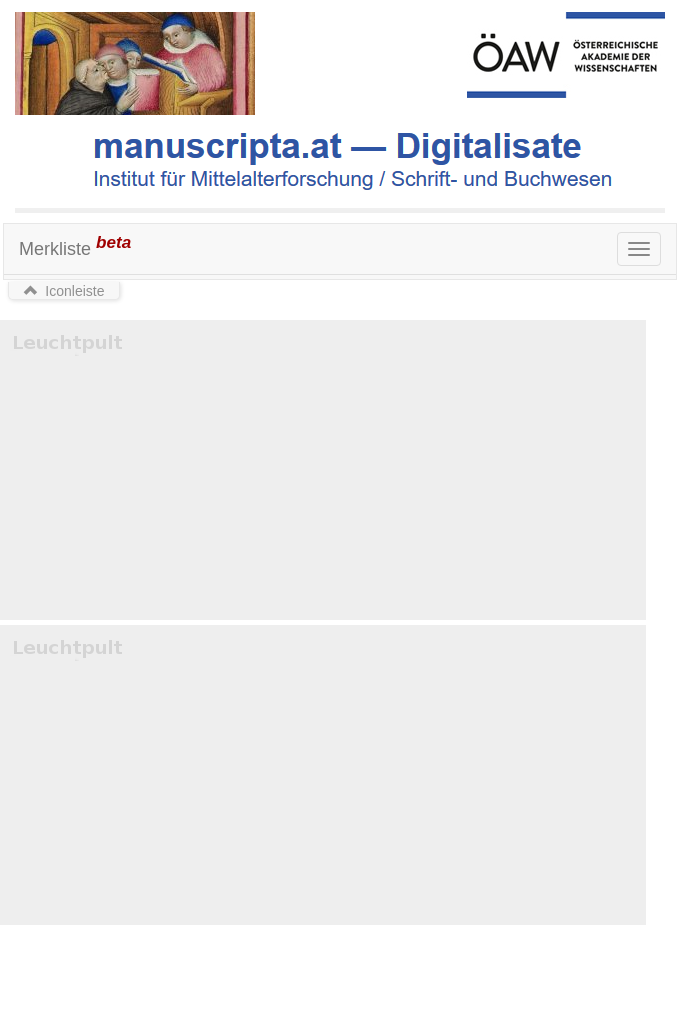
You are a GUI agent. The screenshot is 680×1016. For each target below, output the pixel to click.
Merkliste (75, 246)
